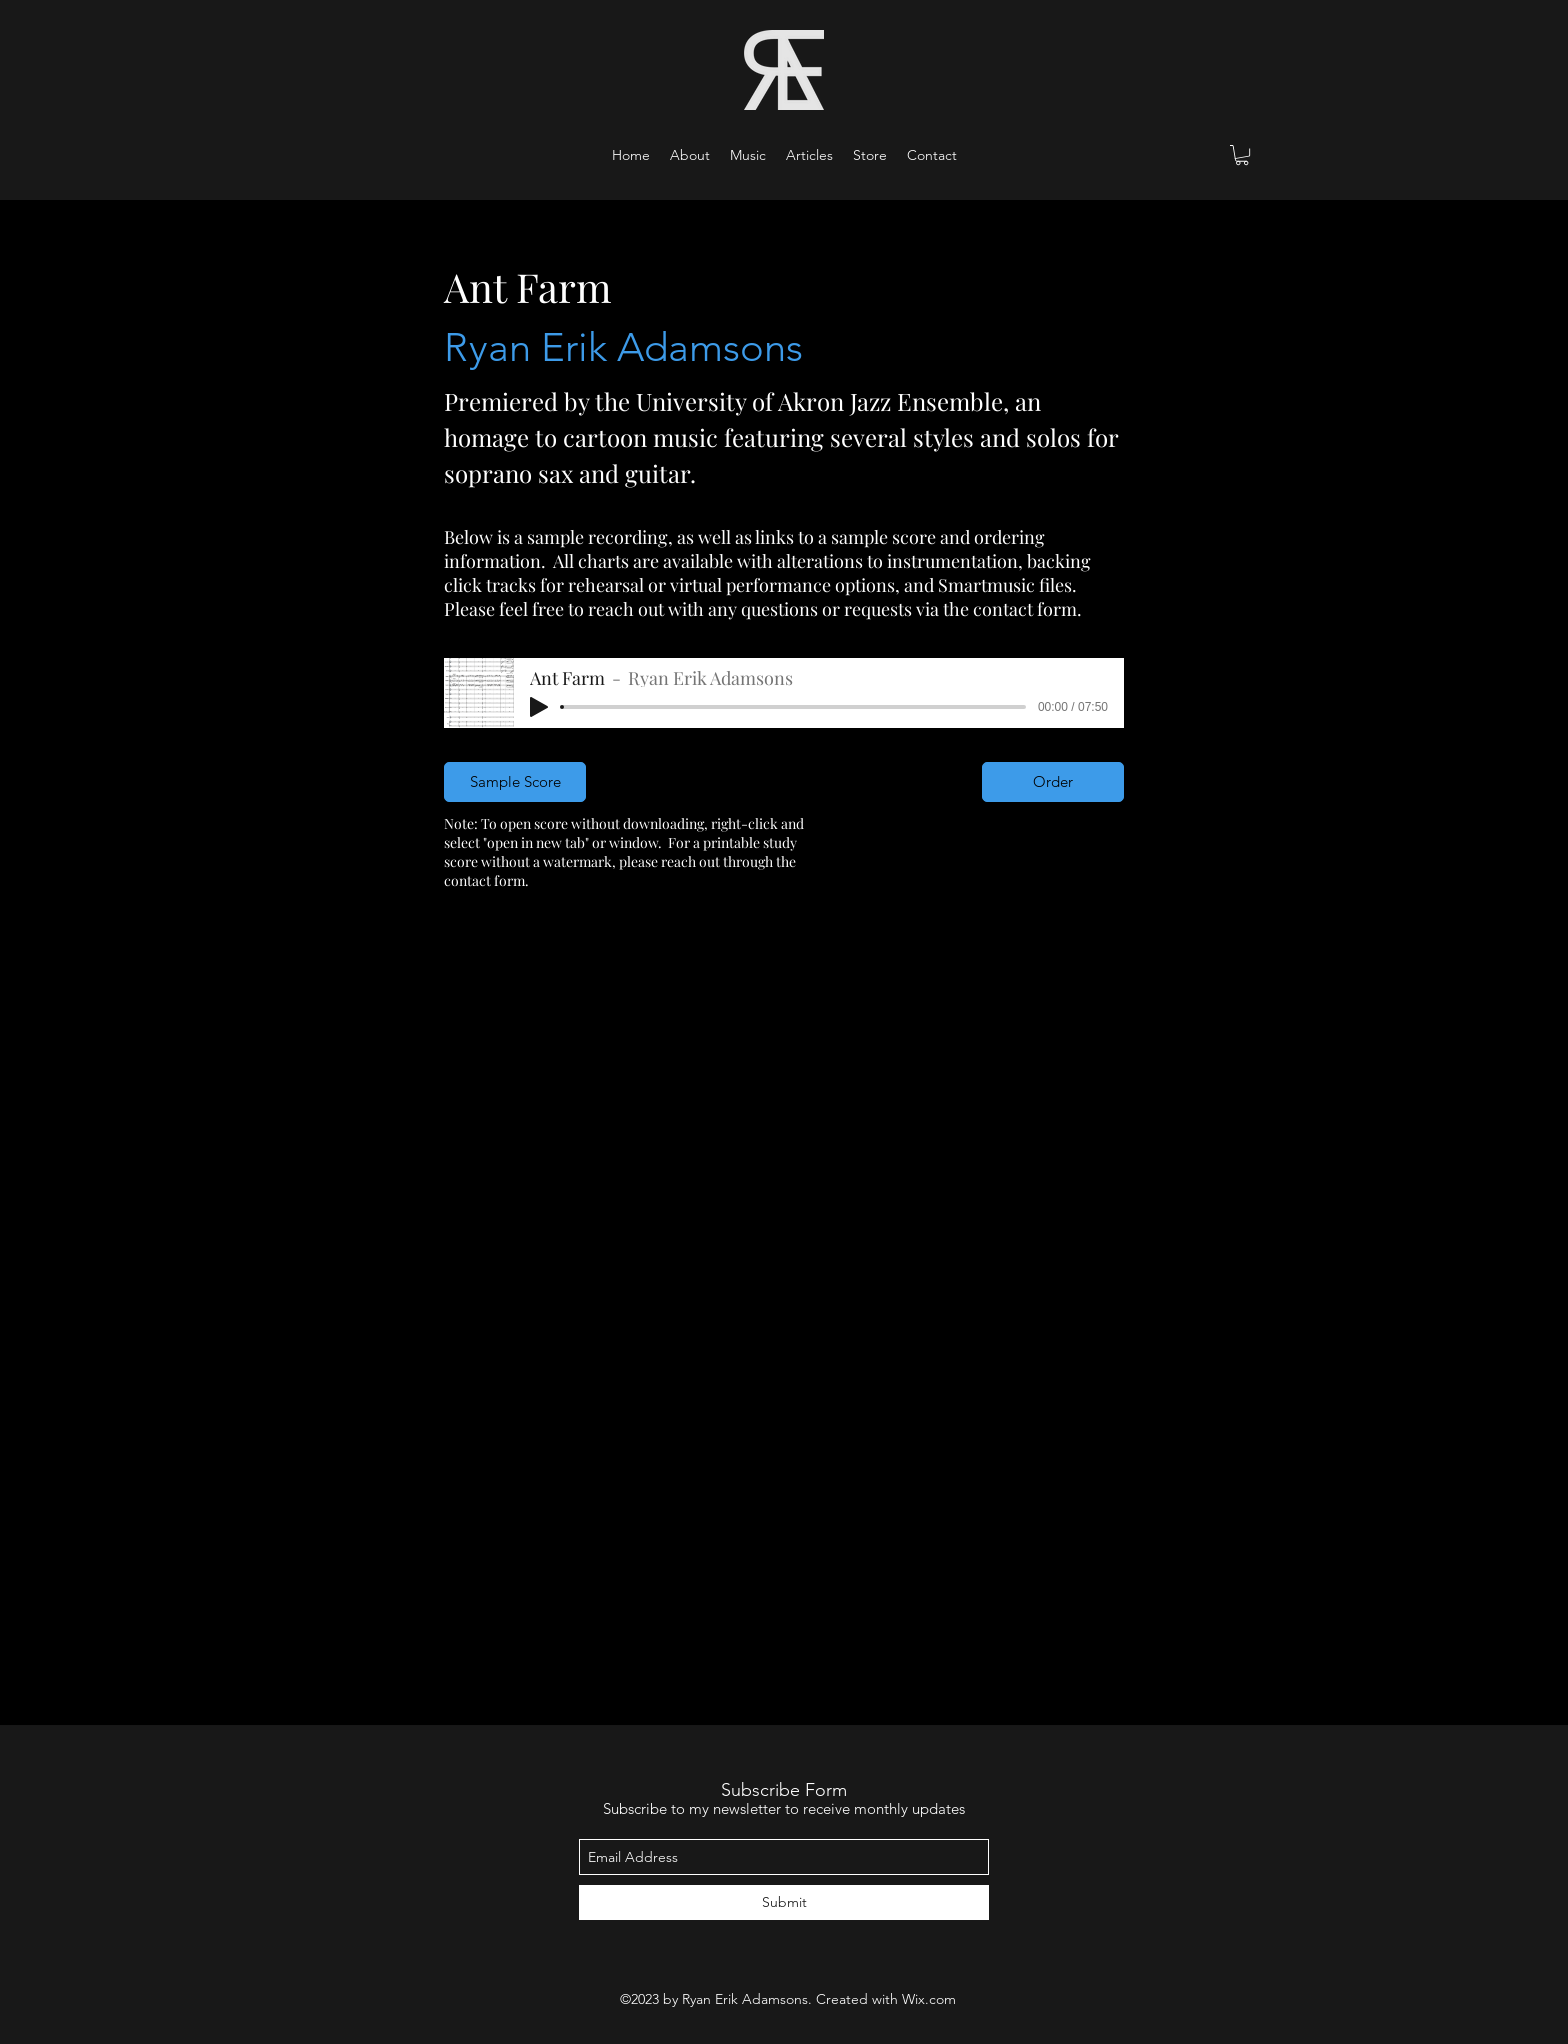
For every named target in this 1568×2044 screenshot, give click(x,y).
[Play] (539, 707)
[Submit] (784, 1902)
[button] (748, 155)
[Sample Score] (515, 782)
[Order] (1053, 782)
